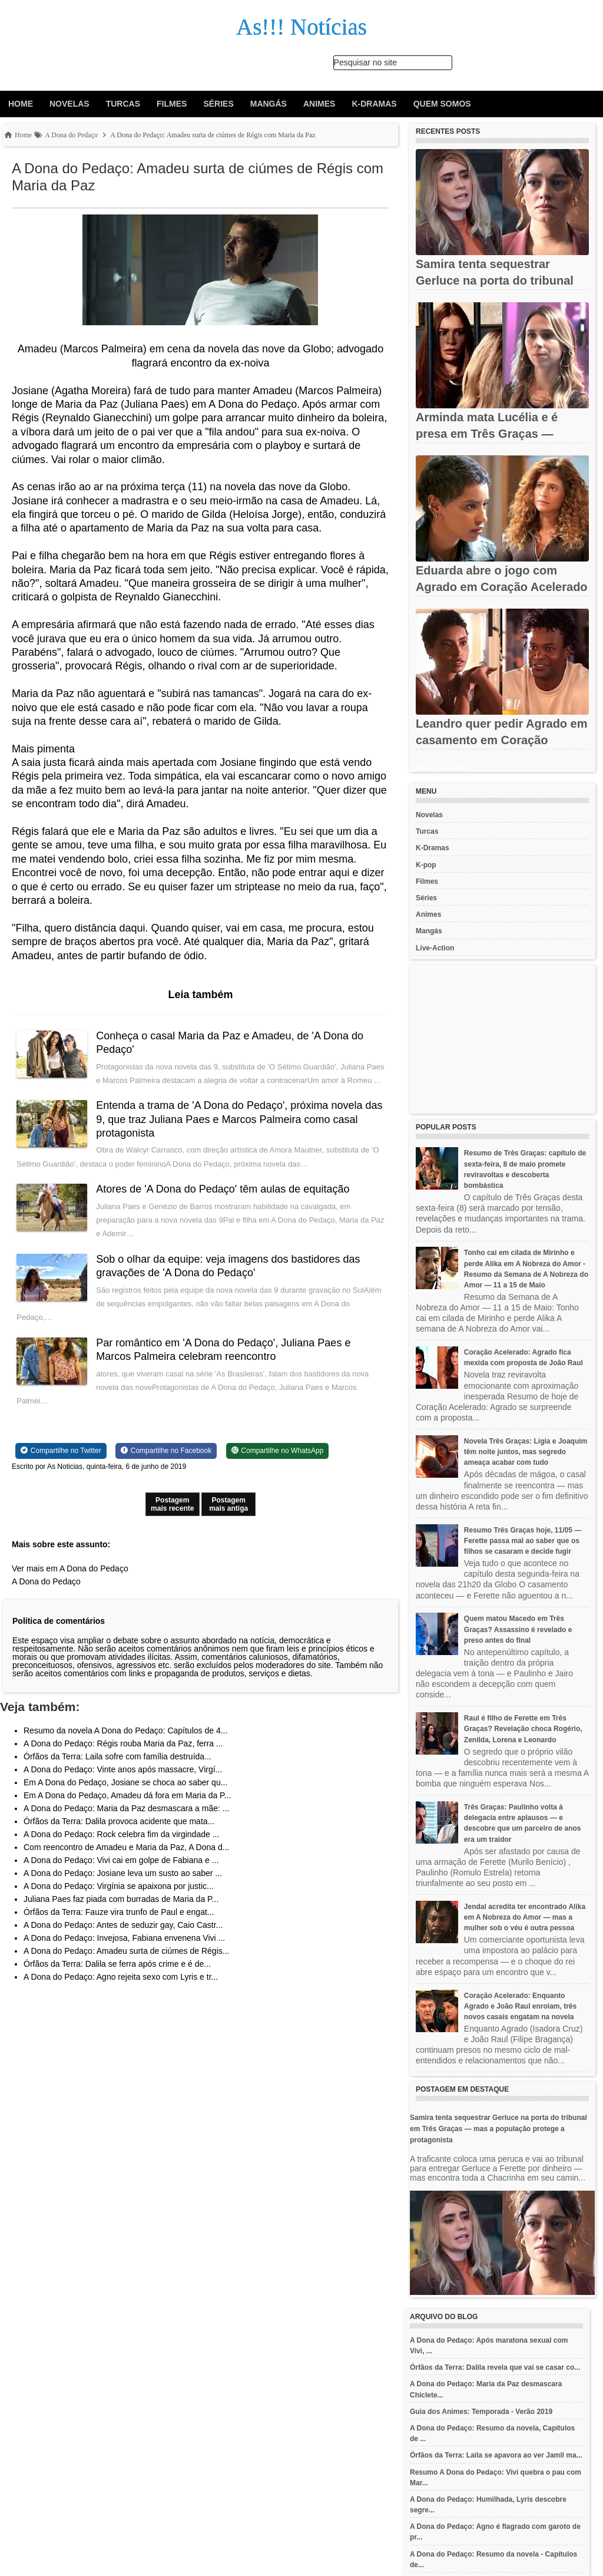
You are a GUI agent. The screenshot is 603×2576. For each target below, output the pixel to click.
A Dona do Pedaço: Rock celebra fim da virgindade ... (121, 1847)
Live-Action (435, 948)
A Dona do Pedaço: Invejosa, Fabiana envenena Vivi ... (124, 1951)
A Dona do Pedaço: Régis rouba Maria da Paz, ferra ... (123, 1757)
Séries (218, 103)
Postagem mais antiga (228, 1518)
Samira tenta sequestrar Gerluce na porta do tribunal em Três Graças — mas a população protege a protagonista (498, 2128)
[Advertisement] (502, 1039)
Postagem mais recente (172, 1518)
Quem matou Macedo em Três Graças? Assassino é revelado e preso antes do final (518, 1629)
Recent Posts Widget (442, 768)
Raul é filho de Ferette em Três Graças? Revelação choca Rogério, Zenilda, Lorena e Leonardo (523, 1728)
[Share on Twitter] (61, 1464)
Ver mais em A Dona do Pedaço (70, 1582)
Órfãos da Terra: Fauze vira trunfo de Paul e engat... (119, 1925)
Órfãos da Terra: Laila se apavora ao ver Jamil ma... (496, 2455)
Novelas (69, 103)
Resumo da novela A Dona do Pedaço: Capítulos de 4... (125, 1744)
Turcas (123, 103)
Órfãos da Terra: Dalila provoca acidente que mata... (119, 1834)
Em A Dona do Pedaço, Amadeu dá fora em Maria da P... (127, 1809)
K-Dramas (374, 103)
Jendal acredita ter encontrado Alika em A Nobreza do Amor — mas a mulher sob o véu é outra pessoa (524, 1917)
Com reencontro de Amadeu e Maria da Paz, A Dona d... (126, 1860)
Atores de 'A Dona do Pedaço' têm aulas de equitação (223, 1203)
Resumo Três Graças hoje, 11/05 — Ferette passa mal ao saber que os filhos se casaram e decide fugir (522, 1540)
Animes (319, 103)
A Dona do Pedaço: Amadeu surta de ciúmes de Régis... (126, 1964)
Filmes (172, 103)
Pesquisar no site (365, 62)
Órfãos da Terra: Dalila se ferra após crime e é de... (117, 1977)
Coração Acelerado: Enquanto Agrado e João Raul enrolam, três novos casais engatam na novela (520, 2006)
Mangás (268, 103)
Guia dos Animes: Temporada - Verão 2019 (481, 2411)
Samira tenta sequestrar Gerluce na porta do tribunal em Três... (495, 280)
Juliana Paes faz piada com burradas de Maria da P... (121, 1912)
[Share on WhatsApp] (277, 1464)
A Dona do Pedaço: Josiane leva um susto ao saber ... (123, 1886)
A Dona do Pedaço (46, 1595)
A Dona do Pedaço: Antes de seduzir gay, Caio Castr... (123, 1938)
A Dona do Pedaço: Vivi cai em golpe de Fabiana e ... (121, 1873)
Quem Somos (442, 103)
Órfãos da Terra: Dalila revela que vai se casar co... (495, 2367)
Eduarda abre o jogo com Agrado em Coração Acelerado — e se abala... (502, 587)
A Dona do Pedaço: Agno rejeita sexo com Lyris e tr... (121, 1990)
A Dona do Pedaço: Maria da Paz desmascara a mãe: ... (126, 1822)
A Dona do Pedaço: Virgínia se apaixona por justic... (119, 1899)
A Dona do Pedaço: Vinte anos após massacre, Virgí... (123, 1783)
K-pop (426, 865)
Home (20, 103)
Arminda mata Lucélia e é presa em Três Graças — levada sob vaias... (487, 434)
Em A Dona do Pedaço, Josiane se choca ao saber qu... (125, 1796)
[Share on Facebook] (166, 1464)
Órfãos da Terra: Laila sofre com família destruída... (117, 1770)
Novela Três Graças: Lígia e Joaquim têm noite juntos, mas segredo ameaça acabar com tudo (525, 1452)
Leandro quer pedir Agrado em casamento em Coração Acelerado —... (502, 740)
